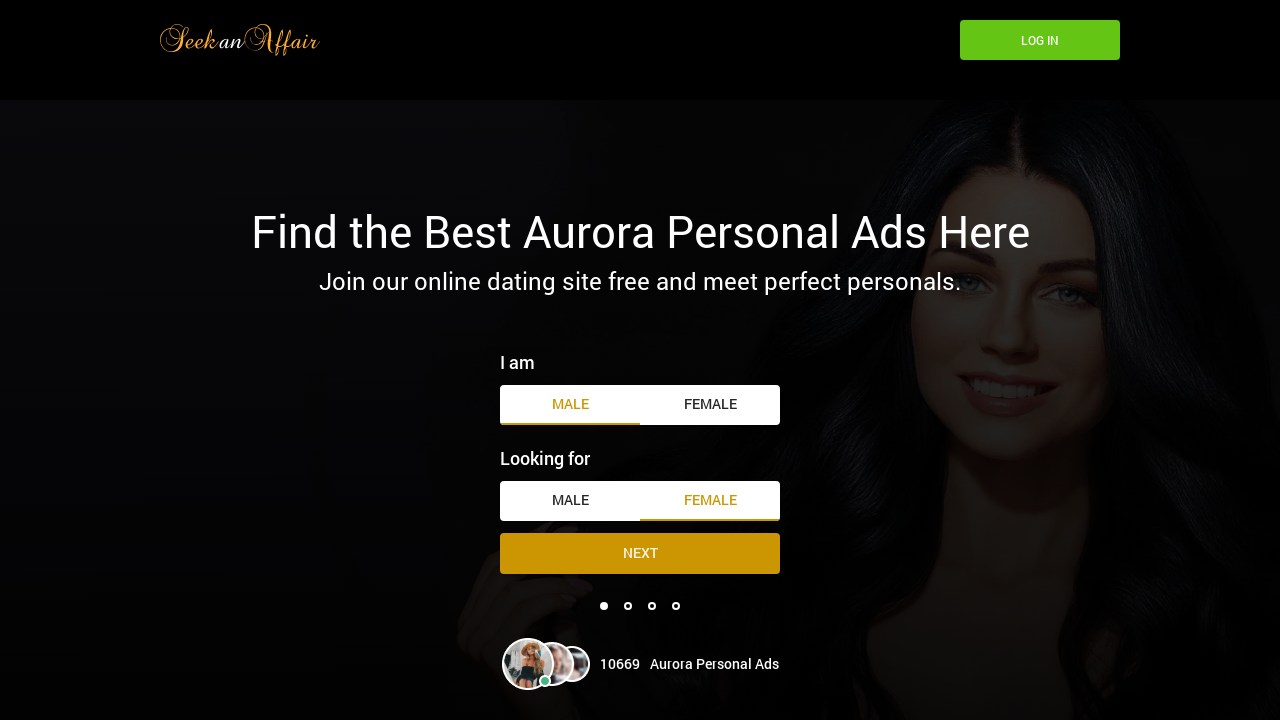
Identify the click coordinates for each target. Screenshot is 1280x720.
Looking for (545, 458)
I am (517, 362)
